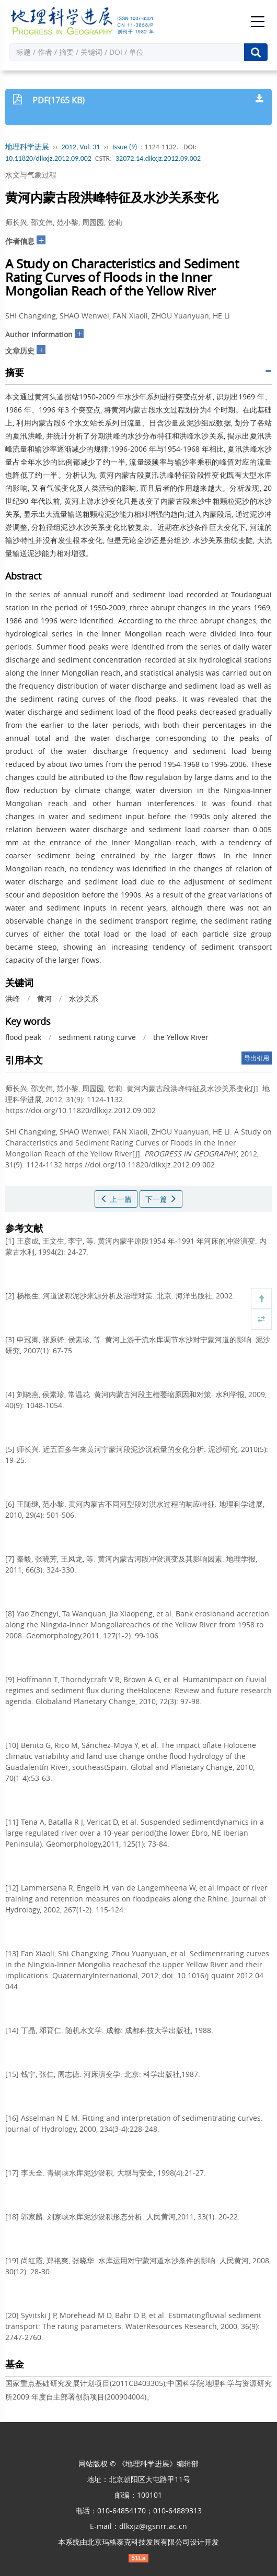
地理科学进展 (27, 147)
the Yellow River (181, 1037)
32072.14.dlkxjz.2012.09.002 (158, 158)
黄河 (44, 998)
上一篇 (116, 1199)
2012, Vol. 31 (81, 147)
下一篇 (161, 1199)
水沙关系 (83, 998)
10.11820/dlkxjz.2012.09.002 (48, 158)
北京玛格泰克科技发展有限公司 (138, 2542)
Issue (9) (124, 147)
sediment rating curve (97, 1037)
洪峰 (12, 998)
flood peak (23, 1037)
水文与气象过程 (30, 175)
